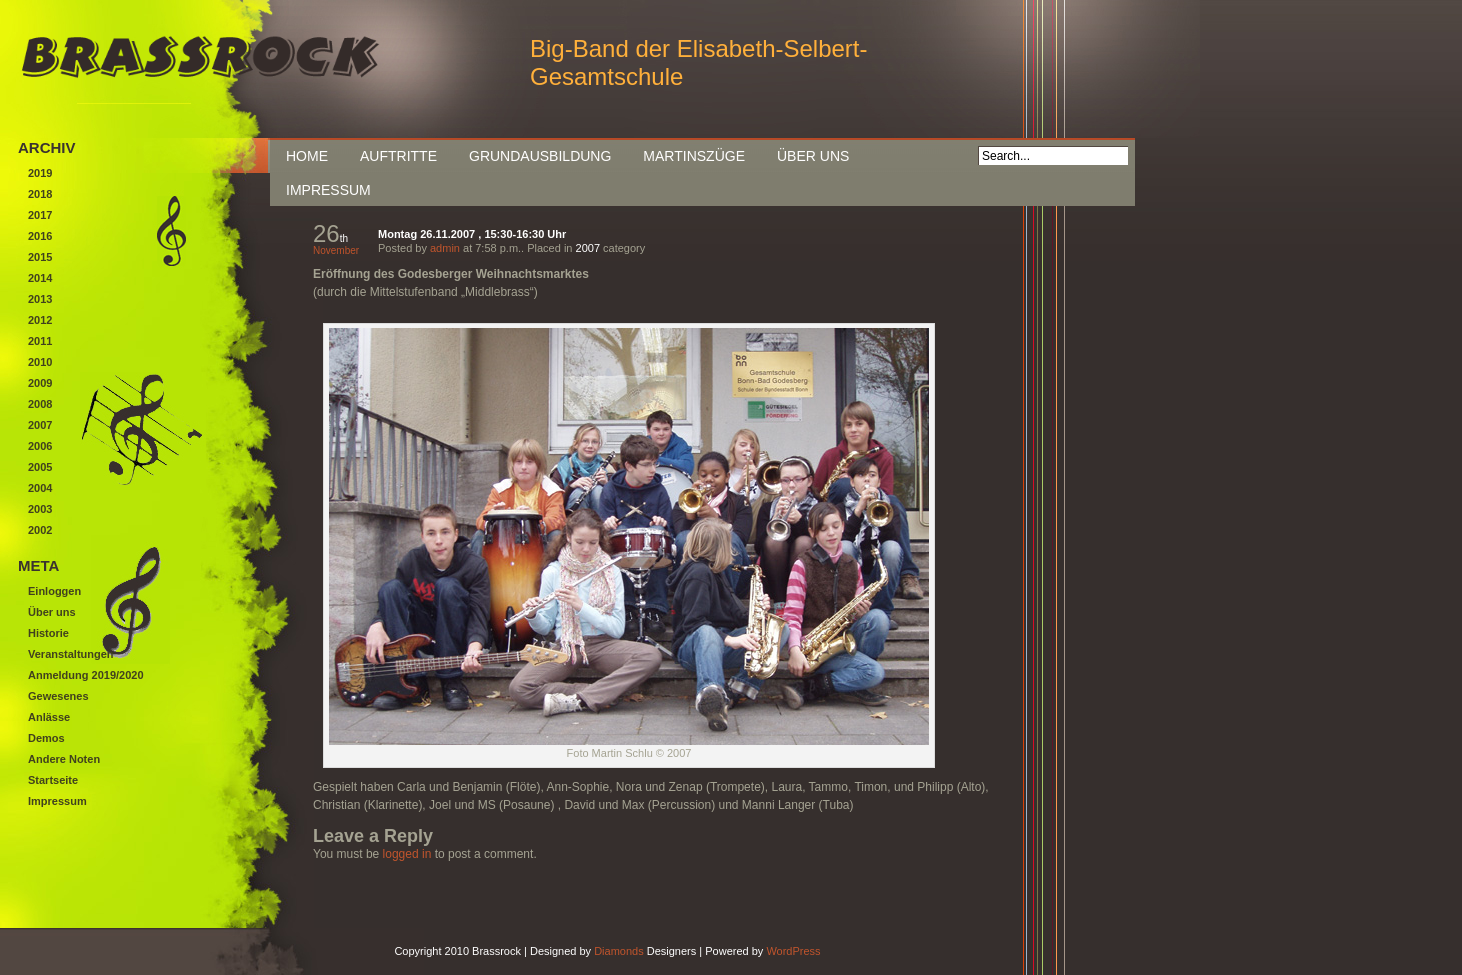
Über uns (813, 156)
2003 (40, 509)
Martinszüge (694, 156)
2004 (40, 488)
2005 (40, 467)
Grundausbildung (540, 156)
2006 (40, 446)
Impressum (328, 190)
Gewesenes (58, 696)
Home (307, 156)
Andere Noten (64, 759)
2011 (40, 341)
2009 (40, 383)
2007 (588, 248)
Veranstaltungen (71, 654)
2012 (40, 320)
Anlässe (49, 717)
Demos (46, 738)
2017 (40, 215)
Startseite (53, 780)
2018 (40, 194)
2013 (40, 299)
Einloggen (54, 591)
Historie (48, 633)
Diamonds (619, 951)
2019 (40, 173)
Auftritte (398, 156)
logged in (407, 854)
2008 (40, 404)
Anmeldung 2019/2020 (86, 675)
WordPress (793, 951)
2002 (40, 530)
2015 (40, 257)
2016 (40, 236)
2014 (40, 278)
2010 (40, 362)
